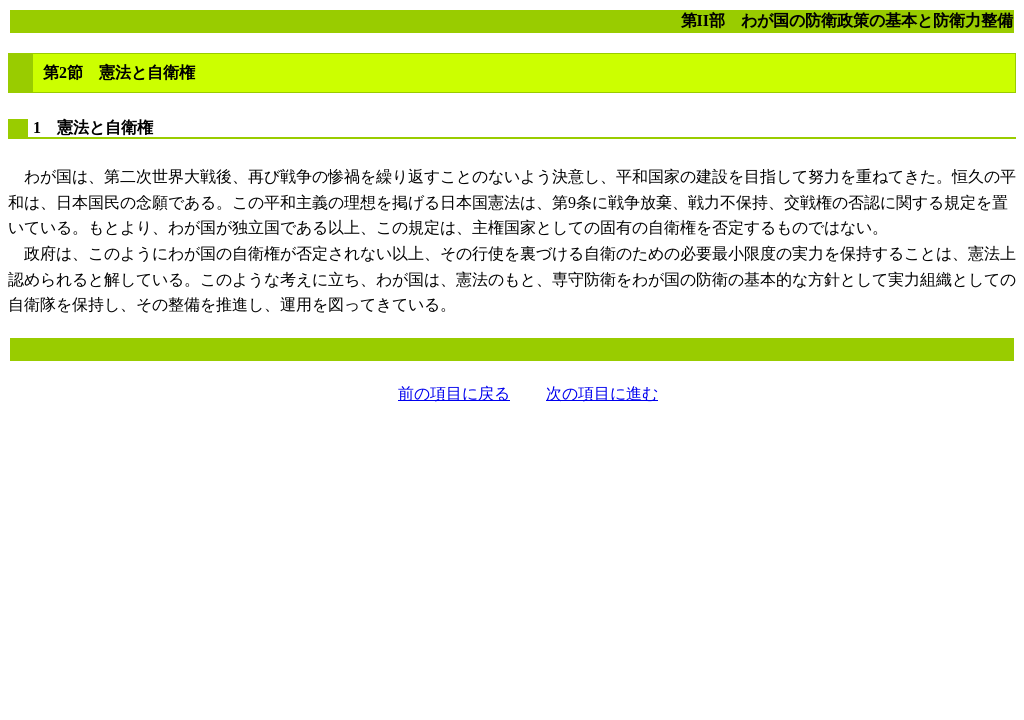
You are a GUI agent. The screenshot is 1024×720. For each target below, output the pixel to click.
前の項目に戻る (454, 393)
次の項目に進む (602, 393)
